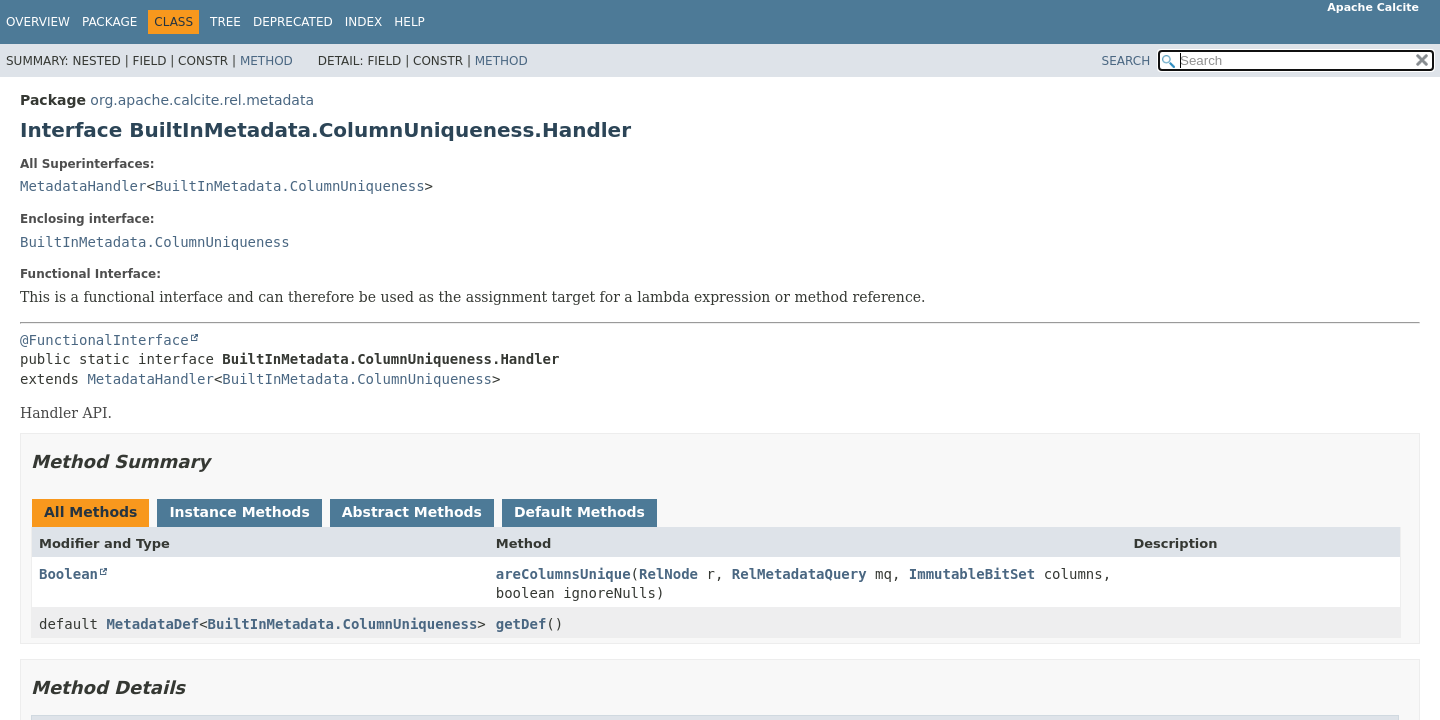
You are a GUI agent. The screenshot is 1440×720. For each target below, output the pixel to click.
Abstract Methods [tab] (412, 512)
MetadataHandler (83, 186)
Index (364, 22)
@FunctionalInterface (104, 340)
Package (109, 22)
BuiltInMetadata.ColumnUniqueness (290, 186)
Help (409, 22)
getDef (521, 624)
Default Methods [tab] (579, 512)
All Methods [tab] (90, 512)
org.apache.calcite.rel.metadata (202, 100)
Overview (38, 22)
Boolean (68, 574)
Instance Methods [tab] (239, 512)
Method (266, 61)
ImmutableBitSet (972, 574)
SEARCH (1126, 61)
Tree (225, 22)
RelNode (668, 574)
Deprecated (293, 22)
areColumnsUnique (563, 574)
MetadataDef (152, 624)
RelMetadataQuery (799, 574)
